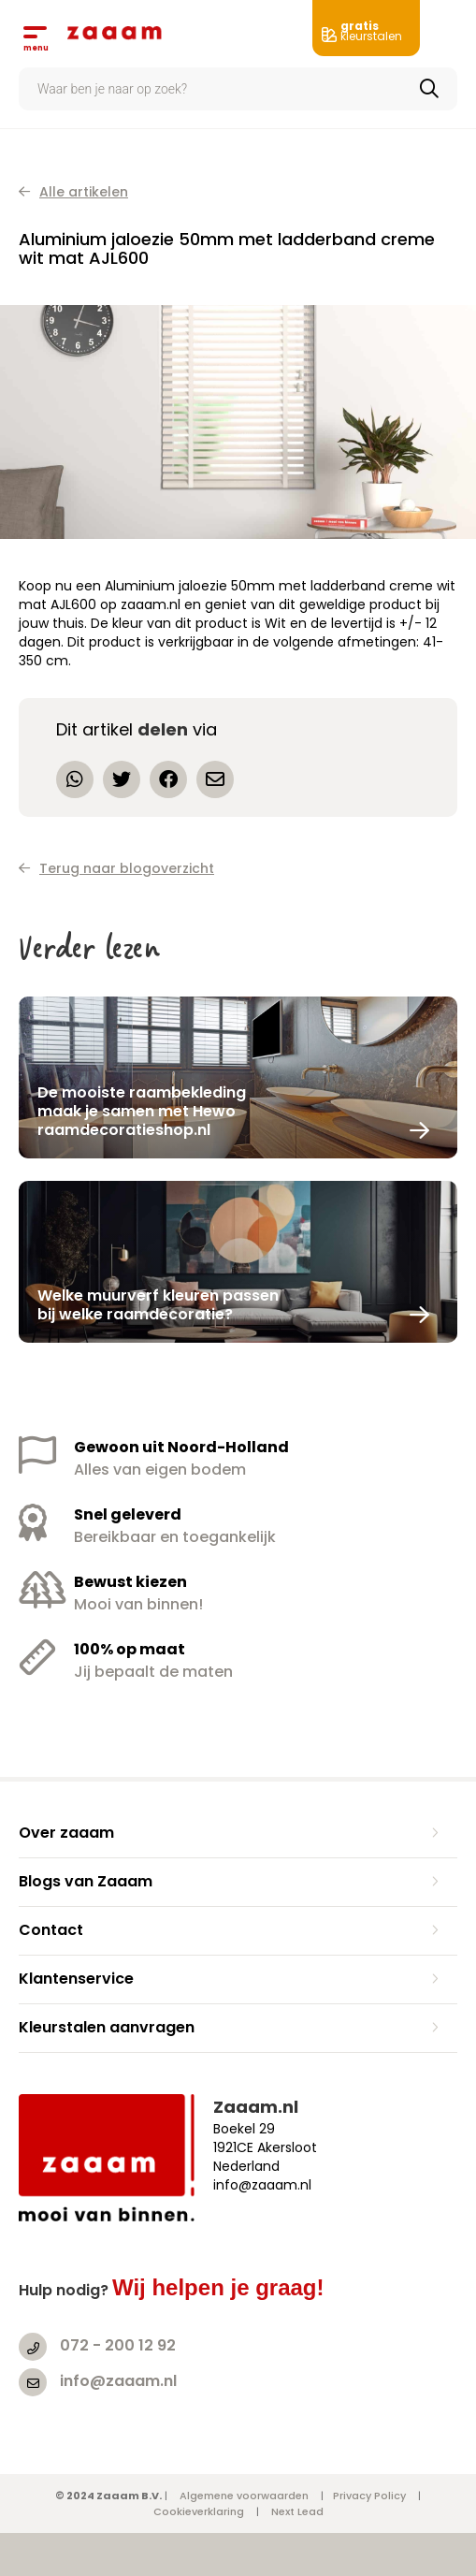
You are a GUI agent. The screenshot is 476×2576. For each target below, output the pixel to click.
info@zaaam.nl (118, 2381)
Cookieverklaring (198, 2511)
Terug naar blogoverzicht (116, 868)
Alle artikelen (73, 191)
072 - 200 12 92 (118, 2345)
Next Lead (297, 2511)
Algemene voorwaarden (244, 2495)
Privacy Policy (369, 2495)
